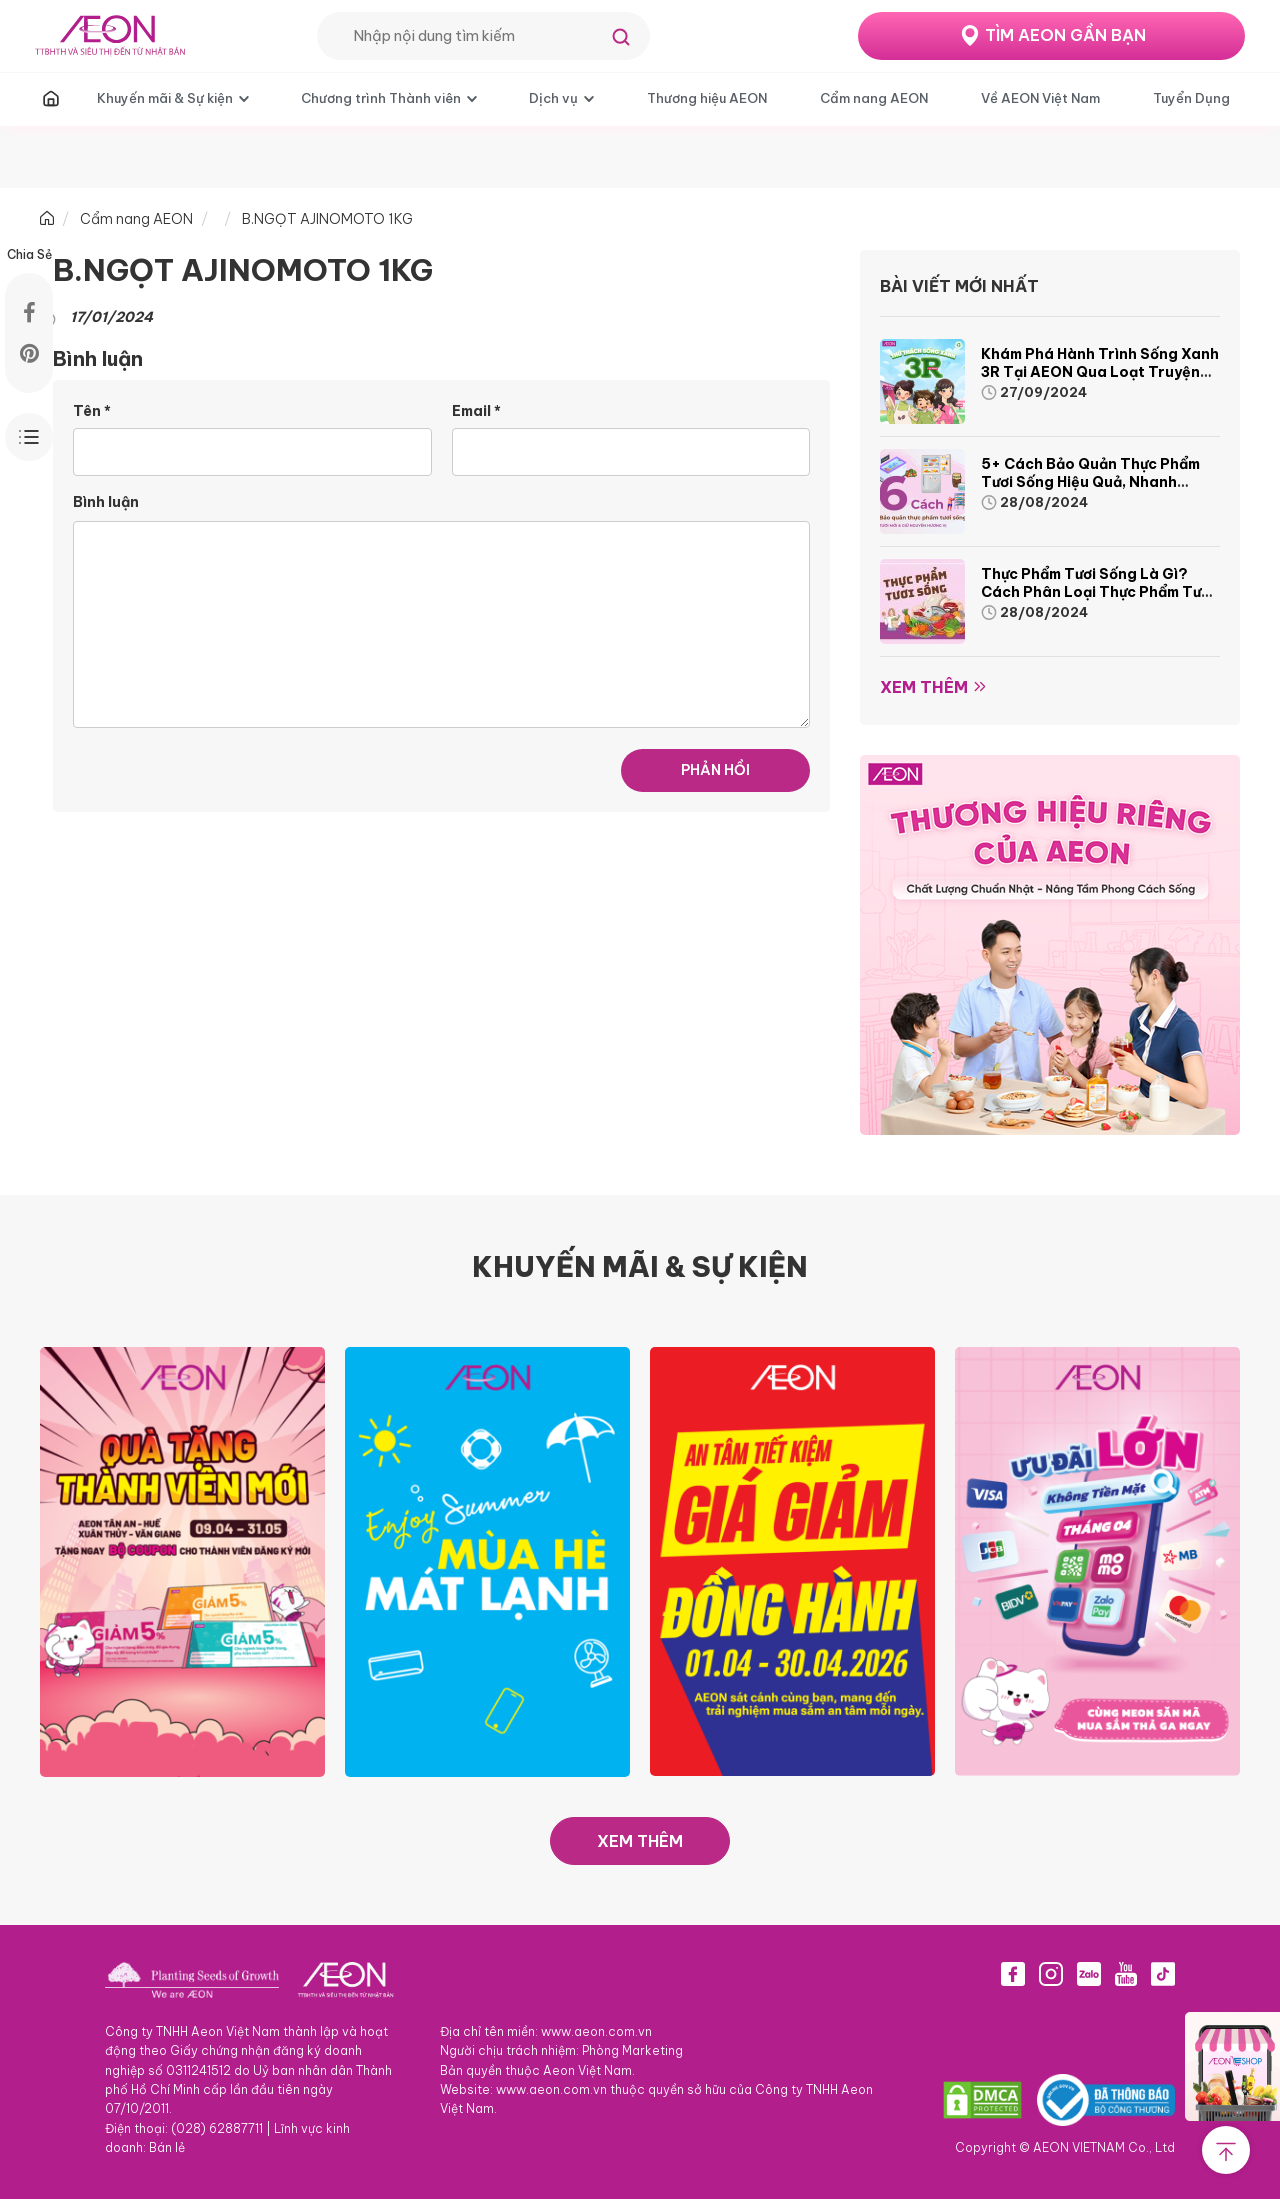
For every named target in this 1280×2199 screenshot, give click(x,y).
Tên (92, 411)
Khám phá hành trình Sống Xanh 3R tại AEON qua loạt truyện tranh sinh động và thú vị (1100, 372)
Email (476, 411)
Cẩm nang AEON (874, 98)
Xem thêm (924, 687)
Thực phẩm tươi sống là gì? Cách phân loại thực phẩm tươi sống (1097, 592)
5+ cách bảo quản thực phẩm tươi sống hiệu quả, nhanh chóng (1090, 482)
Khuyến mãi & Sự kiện (165, 98)
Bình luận (106, 502)
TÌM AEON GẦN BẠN (1065, 35)
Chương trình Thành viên (381, 98)
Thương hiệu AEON (707, 98)
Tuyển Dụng (1191, 98)
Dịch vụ (553, 98)
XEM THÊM (640, 1841)
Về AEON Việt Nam (1040, 98)
